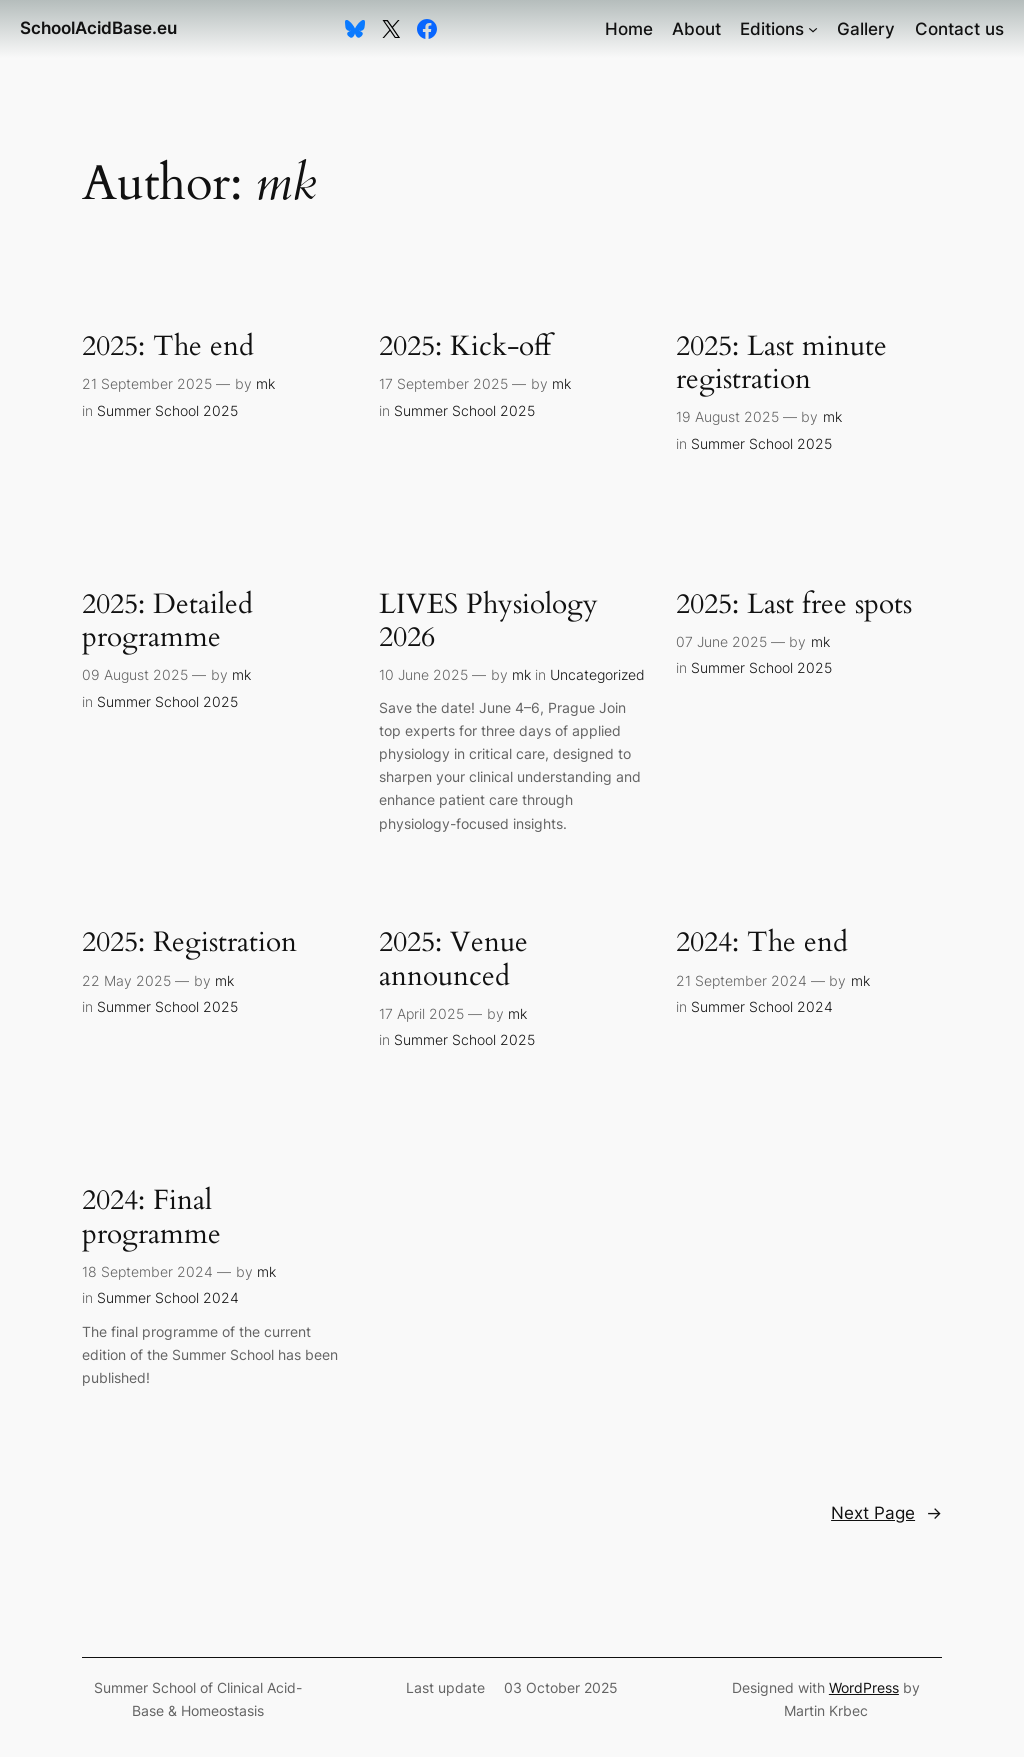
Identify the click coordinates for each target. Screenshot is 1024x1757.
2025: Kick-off (465, 346)
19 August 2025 (727, 416)
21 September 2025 (147, 383)
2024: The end (762, 942)
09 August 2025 (135, 674)
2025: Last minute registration (781, 363)
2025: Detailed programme (167, 621)
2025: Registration (189, 942)
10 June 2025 (423, 674)
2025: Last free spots (794, 604)
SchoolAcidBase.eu (98, 28)
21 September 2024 (741, 980)
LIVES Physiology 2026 (488, 621)
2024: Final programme (151, 1217)
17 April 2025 (421, 1013)
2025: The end (168, 346)
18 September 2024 (147, 1271)
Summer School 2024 (762, 1006)
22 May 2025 (126, 980)
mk (265, 383)
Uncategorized (597, 674)
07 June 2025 (721, 641)
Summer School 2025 (167, 410)
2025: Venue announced (453, 959)
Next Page (886, 1513)
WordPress (864, 1687)
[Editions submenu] (813, 29)
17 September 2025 (443, 383)
